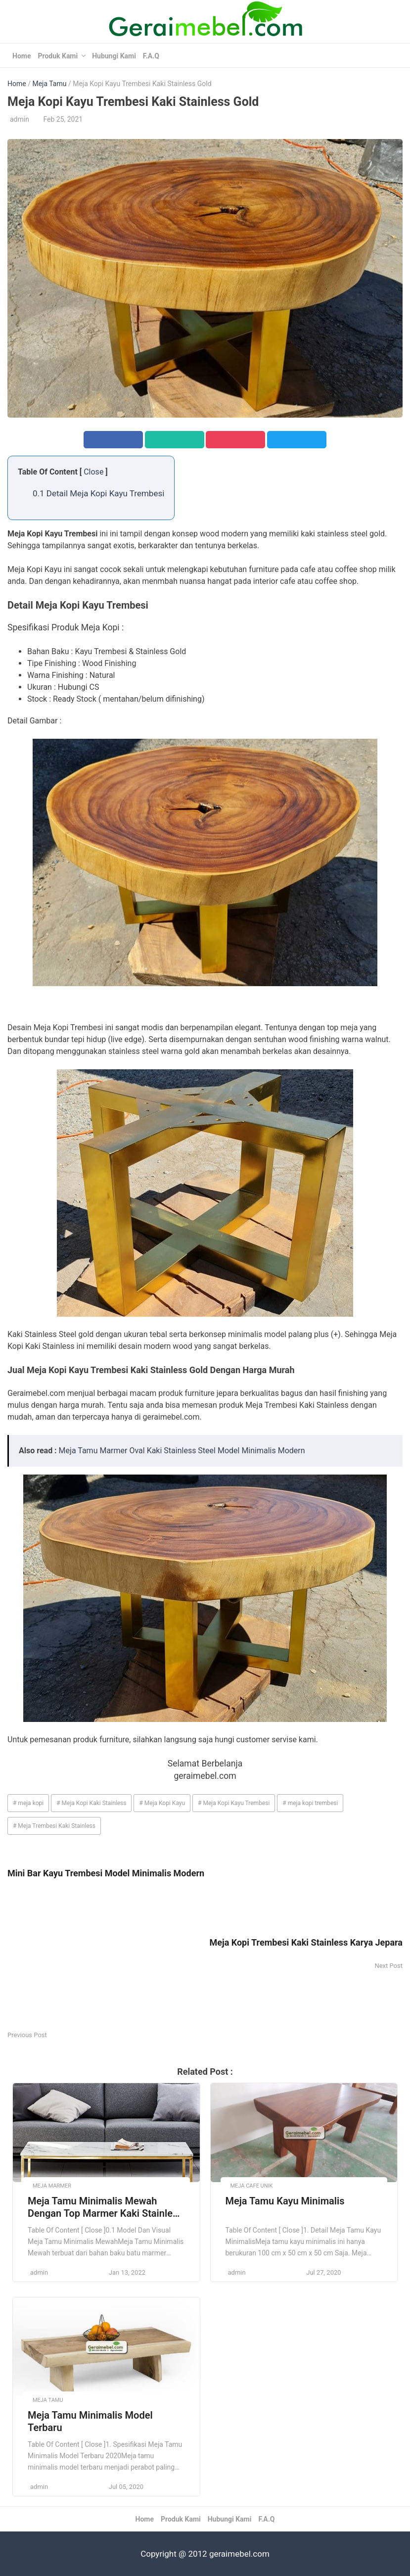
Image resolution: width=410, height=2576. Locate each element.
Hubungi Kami (114, 56)
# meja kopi (28, 1803)
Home (21, 56)
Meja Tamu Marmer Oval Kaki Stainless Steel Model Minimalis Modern (182, 1450)
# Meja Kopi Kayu (162, 1803)
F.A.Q (151, 56)
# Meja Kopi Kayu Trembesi (234, 1803)
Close (93, 472)
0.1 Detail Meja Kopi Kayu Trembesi (98, 493)
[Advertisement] (106, 1960)
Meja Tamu (49, 84)
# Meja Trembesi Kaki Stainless (54, 1825)
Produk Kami (58, 56)
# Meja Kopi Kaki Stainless (91, 1803)
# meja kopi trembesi (310, 1803)
